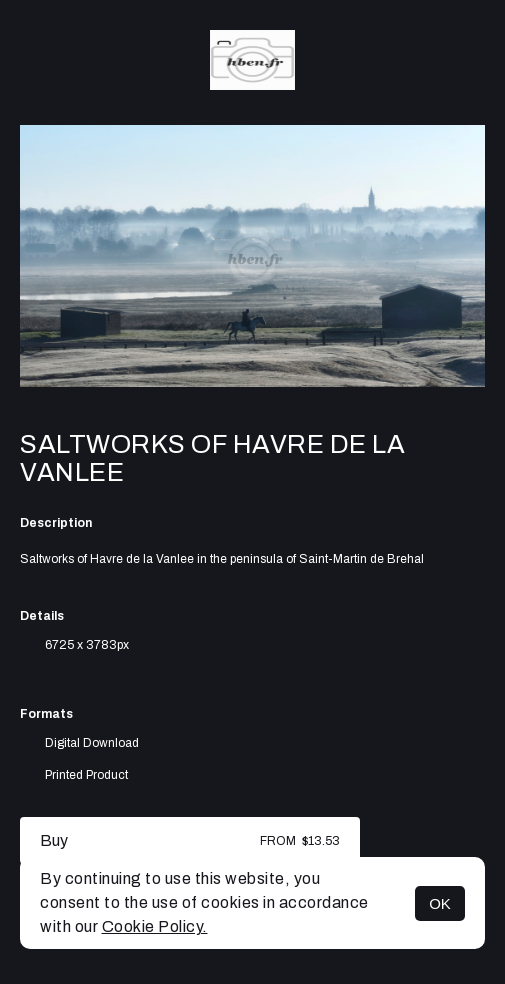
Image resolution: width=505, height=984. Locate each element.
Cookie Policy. (155, 926)
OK (440, 903)
